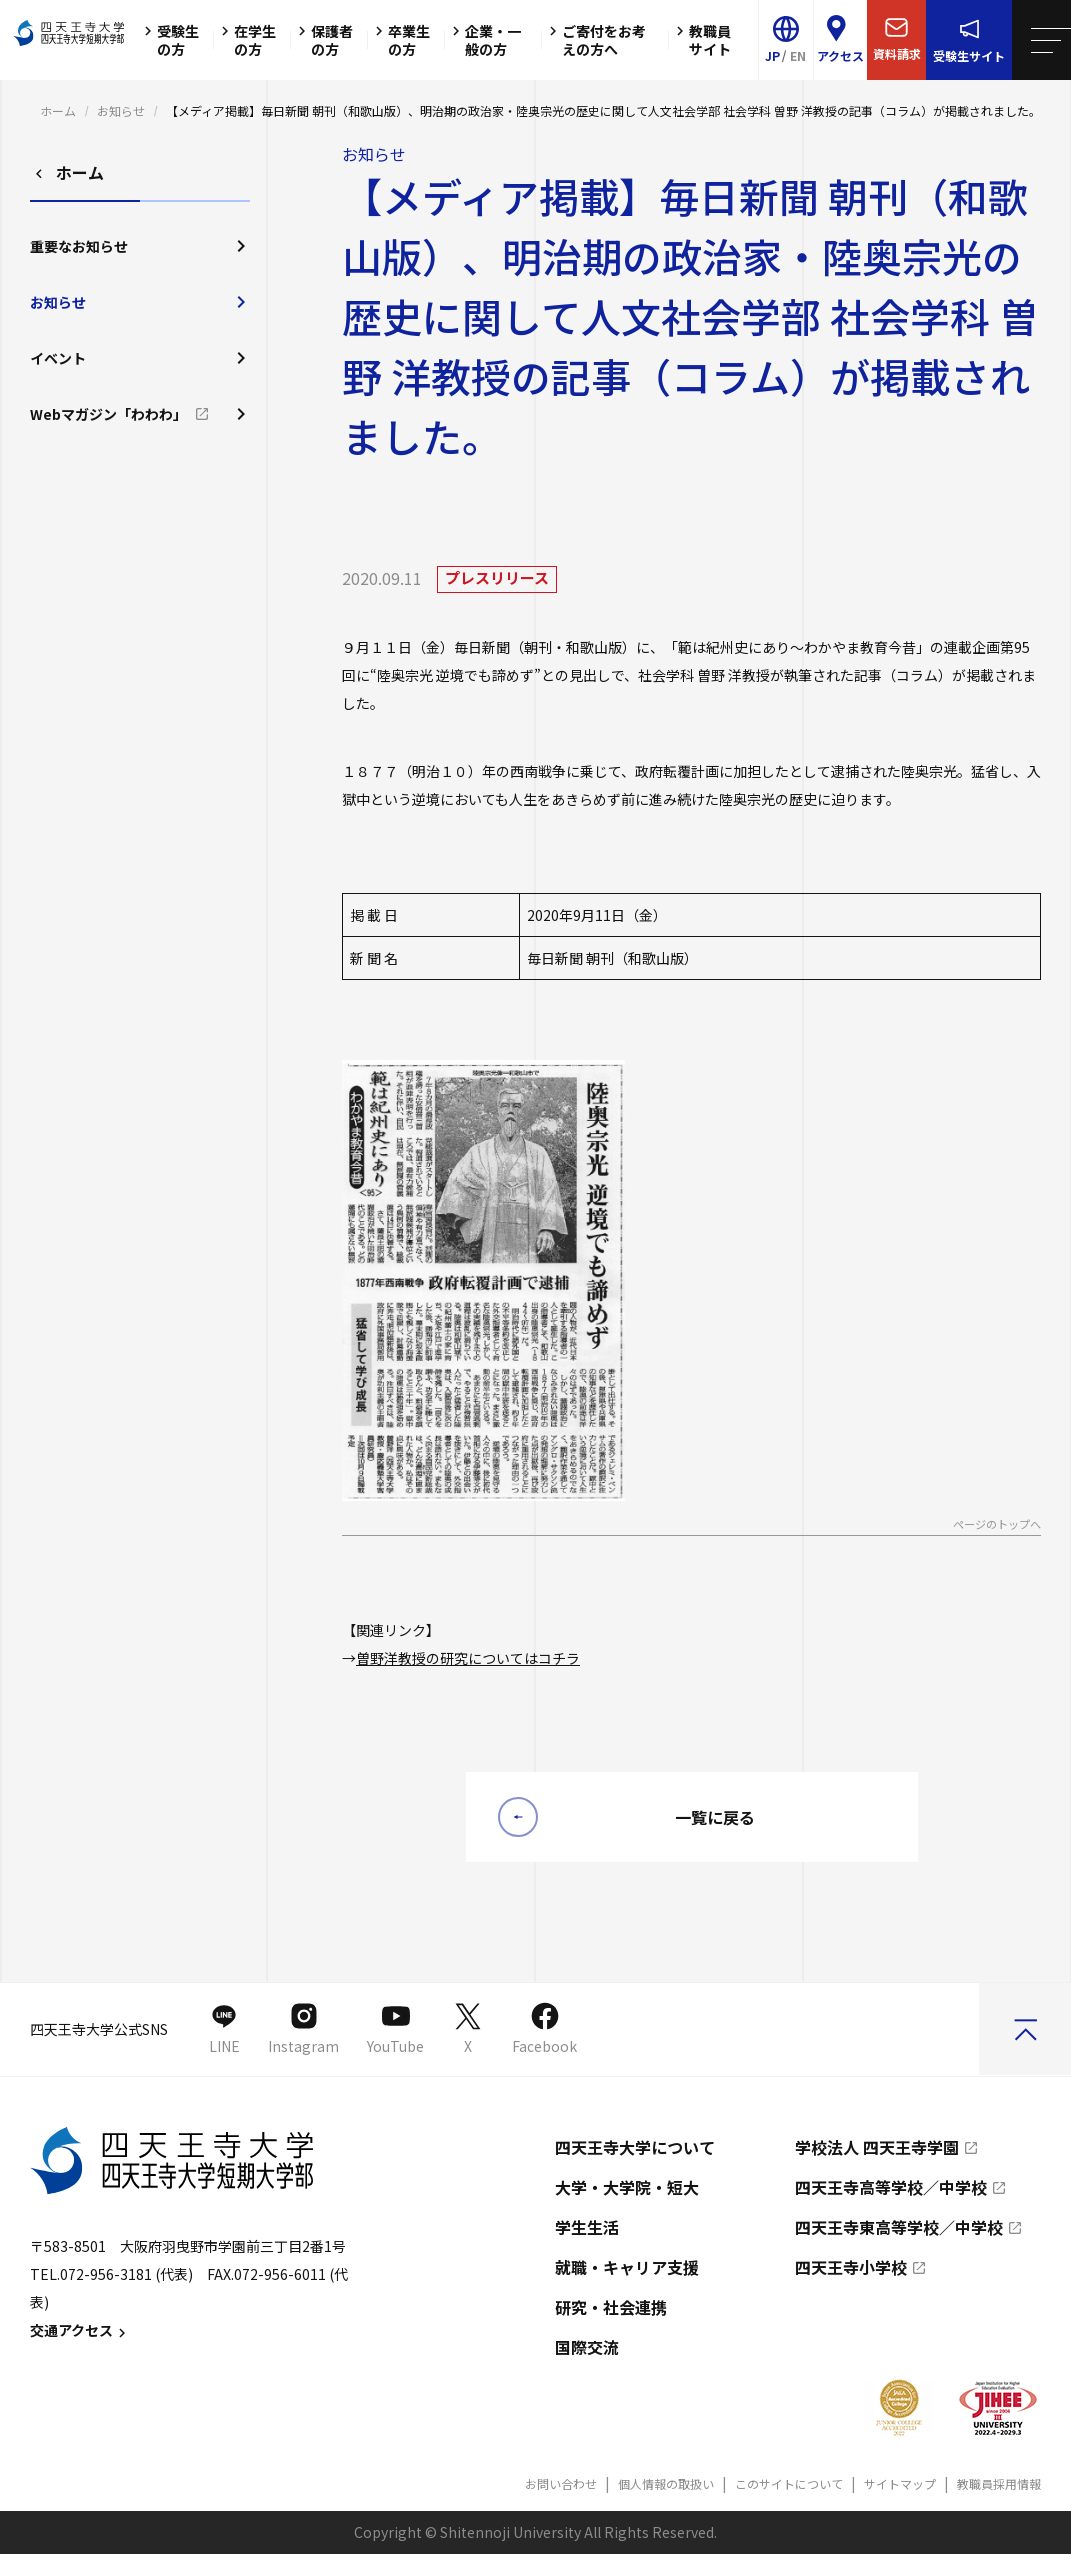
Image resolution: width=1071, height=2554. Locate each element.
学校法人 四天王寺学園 (877, 2147)
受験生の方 (169, 40)
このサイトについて (789, 2483)
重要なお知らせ (140, 246)
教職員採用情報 (999, 2483)
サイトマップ (900, 2483)
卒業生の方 (400, 40)
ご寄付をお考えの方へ (595, 40)
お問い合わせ (561, 2483)
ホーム (58, 110)
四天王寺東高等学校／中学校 (899, 2227)
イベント (140, 358)
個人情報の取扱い (666, 2483)
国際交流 (587, 2347)
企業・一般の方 (484, 40)
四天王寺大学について (635, 2147)
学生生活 (587, 2227)
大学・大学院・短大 (627, 2187)
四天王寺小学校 (851, 2267)
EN (798, 55)
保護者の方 (323, 40)
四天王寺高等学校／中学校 (891, 2187)
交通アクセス (80, 2330)
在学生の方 (246, 40)
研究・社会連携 (611, 2307)
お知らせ (121, 110)
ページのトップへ (997, 1525)
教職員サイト (701, 40)
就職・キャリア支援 (627, 2267)
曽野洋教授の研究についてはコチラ (468, 1658)
